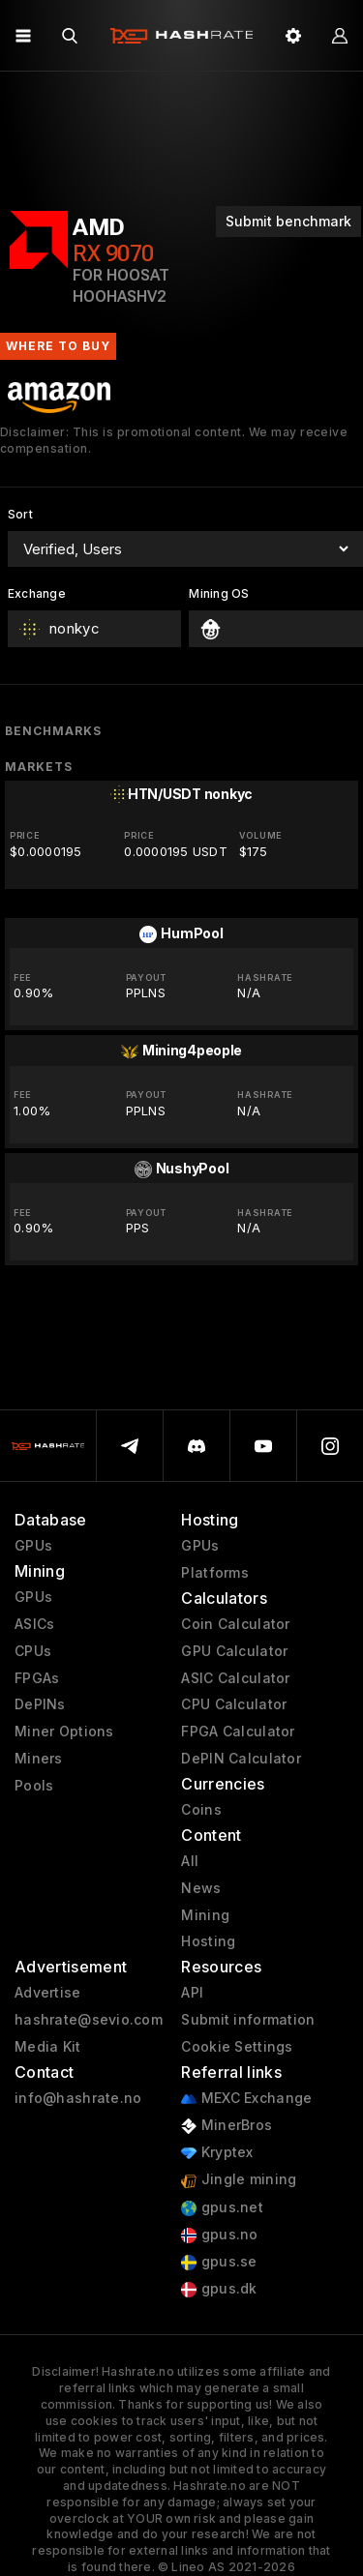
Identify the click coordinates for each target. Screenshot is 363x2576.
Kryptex (217, 2153)
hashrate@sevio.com (89, 2020)
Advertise (48, 1992)
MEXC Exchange (246, 2098)
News (201, 1888)
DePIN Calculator (240, 1758)
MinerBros (226, 2125)
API (192, 1992)
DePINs (40, 1704)
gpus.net (222, 2208)
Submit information (248, 2020)
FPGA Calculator (237, 1731)
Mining (205, 1915)
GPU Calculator (234, 1651)
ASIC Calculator (235, 1678)
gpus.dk (219, 2289)
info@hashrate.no (78, 2098)
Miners (39, 1758)
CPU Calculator (234, 1704)
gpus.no (219, 2235)
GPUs (33, 1546)
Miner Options (64, 1731)
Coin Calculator (235, 1624)
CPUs (33, 1651)
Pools (34, 1785)
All (189, 1861)
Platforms (215, 1573)
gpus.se (219, 2262)
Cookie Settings (236, 2047)
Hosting (208, 1941)
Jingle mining (238, 2180)
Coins (201, 1810)
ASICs (34, 1624)
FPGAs (37, 1678)
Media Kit (48, 2047)
